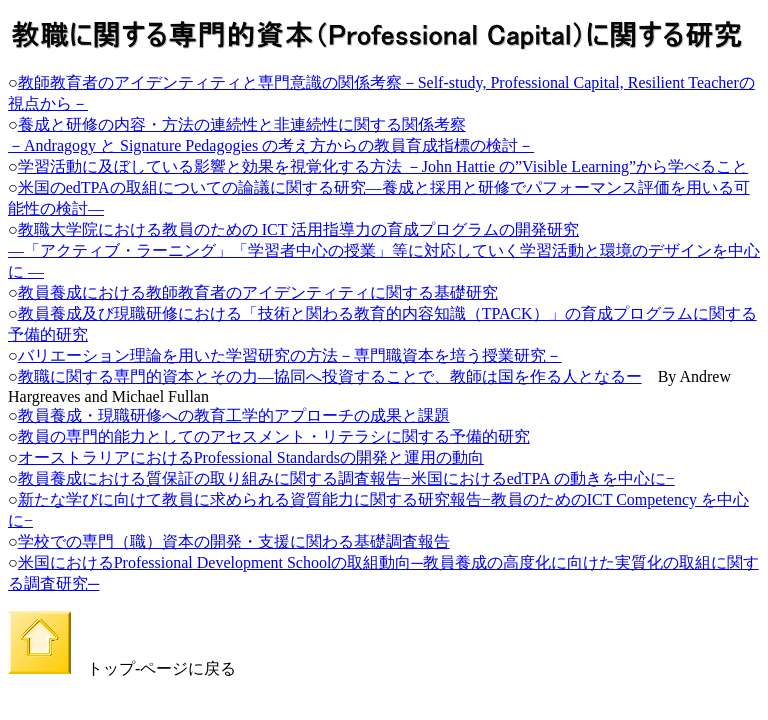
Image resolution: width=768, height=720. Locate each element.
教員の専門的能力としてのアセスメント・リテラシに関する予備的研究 (274, 436)
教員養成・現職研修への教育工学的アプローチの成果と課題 (234, 415)
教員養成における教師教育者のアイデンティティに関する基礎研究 (258, 292)
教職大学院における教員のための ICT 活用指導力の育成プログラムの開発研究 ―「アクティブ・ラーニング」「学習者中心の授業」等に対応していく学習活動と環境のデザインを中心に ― (384, 250)
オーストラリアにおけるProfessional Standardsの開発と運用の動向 (251, 457)
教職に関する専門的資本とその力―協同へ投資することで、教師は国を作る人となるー (330, 376)
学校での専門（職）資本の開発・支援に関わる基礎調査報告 (234, 541)
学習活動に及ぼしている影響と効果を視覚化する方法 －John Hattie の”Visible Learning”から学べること (383, 166)
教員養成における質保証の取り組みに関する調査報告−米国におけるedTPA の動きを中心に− (346, 478)
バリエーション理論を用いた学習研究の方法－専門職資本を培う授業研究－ (290, 355)
